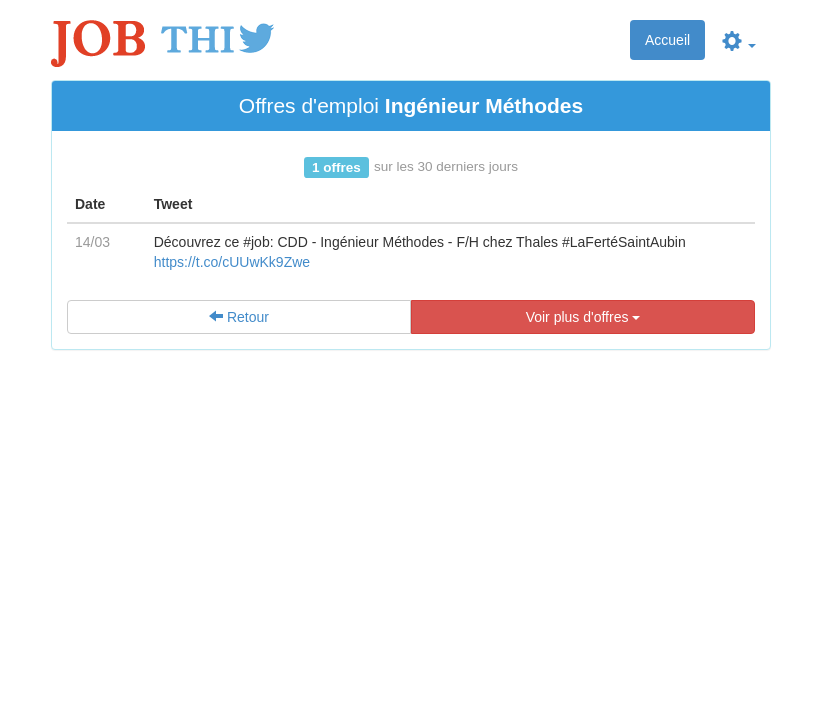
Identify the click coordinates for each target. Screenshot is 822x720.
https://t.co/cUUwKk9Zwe (232, 262)
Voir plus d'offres (583, 317)
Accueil (667, 40)
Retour (239, 317)
